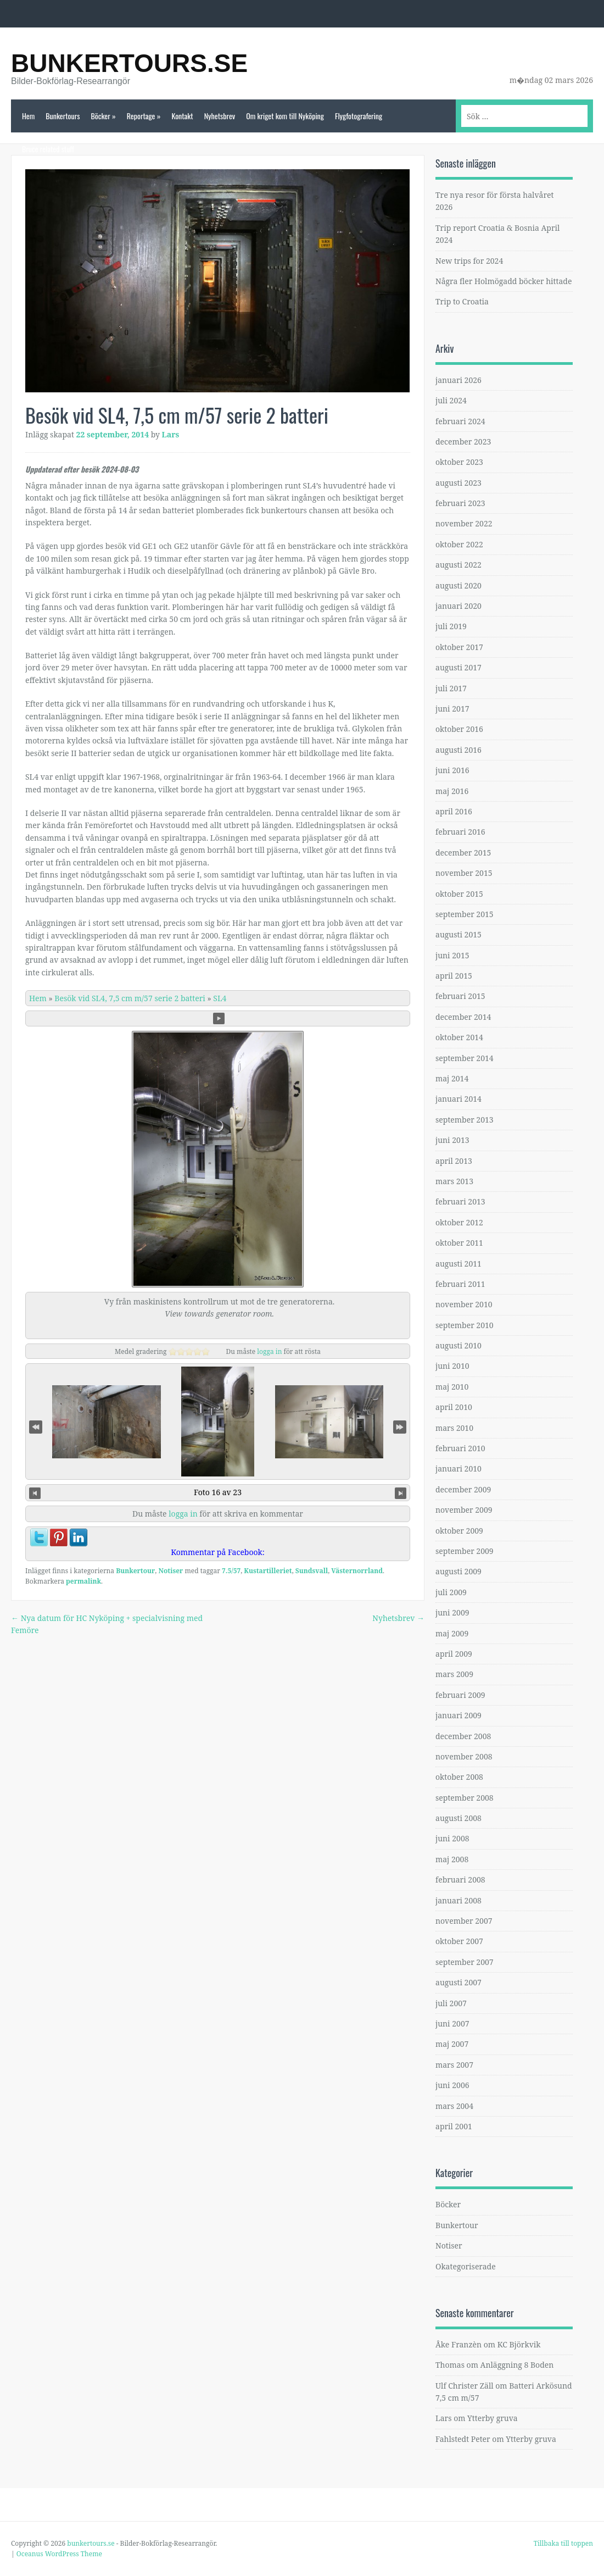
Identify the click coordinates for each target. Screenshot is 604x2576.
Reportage (144, 115)
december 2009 (463, 1489)
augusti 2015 (458, 934)
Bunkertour (135, 1570)
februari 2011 (460, 1284)
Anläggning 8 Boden (517, 2365)
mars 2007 (454, 2064)
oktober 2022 (459, 544)
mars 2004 (454, 2106)
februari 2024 (460, 421)
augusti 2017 (458, 667)
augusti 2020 (458, 585)
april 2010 (453, 1407)
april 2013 (453, 1161)
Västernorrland (357, 1570)
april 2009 (453, 1653)
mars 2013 (454, 1181)
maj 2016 (451, 791)
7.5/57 (231, 1570)
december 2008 (463, 1736)
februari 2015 (460, 996)
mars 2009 (454, 1674)
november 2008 (464, 1756)
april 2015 (453, 975)
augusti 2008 (458, 1818)
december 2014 (463, 1017)
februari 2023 (460, 503)
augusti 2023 (458, 483)
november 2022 (464, 523)
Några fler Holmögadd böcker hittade (503, 281)
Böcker (103, 115)
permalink (83, 1581)
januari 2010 (458, 1468)
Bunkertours (63, 115)
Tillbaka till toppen (563, 2543)
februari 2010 (460, 1448)
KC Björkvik (519, 2344)
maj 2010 (451, 1386)
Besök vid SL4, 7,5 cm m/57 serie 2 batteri (129, 998)
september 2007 (464, 1962)
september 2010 (464, 1325)
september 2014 (464, 1058)
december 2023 (463, 441)
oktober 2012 (459, 1222)
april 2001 (453, 2126)
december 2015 (463, 852)
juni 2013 (452, 1140)
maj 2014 (451, 1078)
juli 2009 (451, 1592)
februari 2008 (460, 1879)
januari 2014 (458, 1098)
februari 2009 (460, 1695)
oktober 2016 (459, 729)
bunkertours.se (129, 63)
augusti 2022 (458, 564)
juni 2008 (452, 1838)
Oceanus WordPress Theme (59, 2553)
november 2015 (464, 873)
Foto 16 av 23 (218, 1492)
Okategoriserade (465, 2266)
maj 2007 (451, 2044)
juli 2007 (451, 2003)
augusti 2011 (458, 1263)
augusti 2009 (458, 1571)
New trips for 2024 (469, 261)
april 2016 (453, 811)
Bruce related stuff (48, 148)
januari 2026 (458, 380)
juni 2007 (452, 2023)
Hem (28, 115)
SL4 (219, 998)
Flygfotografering (358, 115)
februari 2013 (460, 1201)
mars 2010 (454, 1428)
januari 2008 (458, 1900)
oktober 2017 (459, 647)
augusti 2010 (458, 1345)
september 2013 (464, 1119)
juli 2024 (451, 400)
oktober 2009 (459, 1530)
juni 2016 (452, 770)
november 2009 (464, 1509)
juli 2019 (451, 626)
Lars (171, 434)
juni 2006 (452, 2085)
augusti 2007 (458, 1982)
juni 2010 (452, 1366)
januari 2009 (458, 1715)
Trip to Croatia (462, 301)
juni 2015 (452, 955)
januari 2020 (458, 606)
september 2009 (464, 1551)
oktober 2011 (459, 1242)
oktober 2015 (459, 894)
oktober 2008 (459, 1777)
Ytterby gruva (492, 2418)
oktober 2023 (459, 462)
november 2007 (464, 1921)
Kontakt (182, 115)
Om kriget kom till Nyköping (285, 115)
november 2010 (464, 1304)
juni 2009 (452, 1612)
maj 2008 (451, 1859)
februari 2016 (460, 831)
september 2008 (464, 1797)
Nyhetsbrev (220, 115)
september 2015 (464, 914)
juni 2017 (452, 708)
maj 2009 (451, 1633)
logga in (269, 1351)
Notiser (170, 1570)
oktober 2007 (459, 1941)
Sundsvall (311, 1570)
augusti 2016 (458, 750)
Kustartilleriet (268, 1570)
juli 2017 (451, 688)
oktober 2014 (459, 1037)
